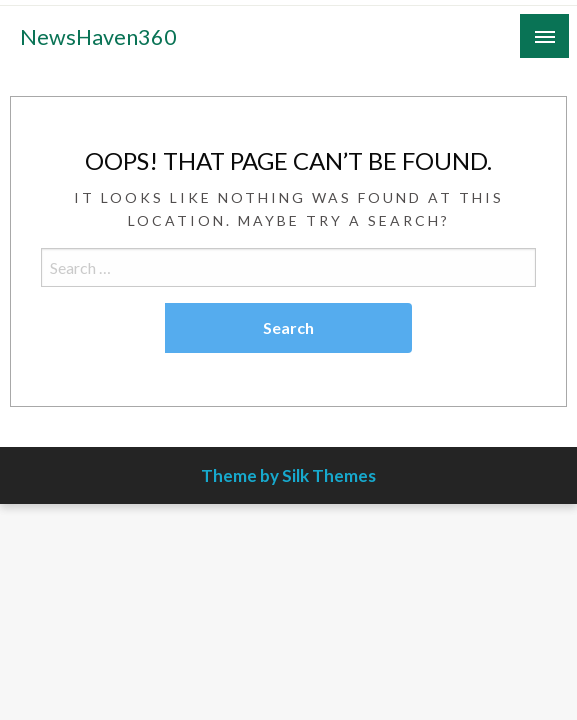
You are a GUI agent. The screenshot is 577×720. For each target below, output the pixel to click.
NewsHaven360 (98, 37)
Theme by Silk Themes (288, 475)
